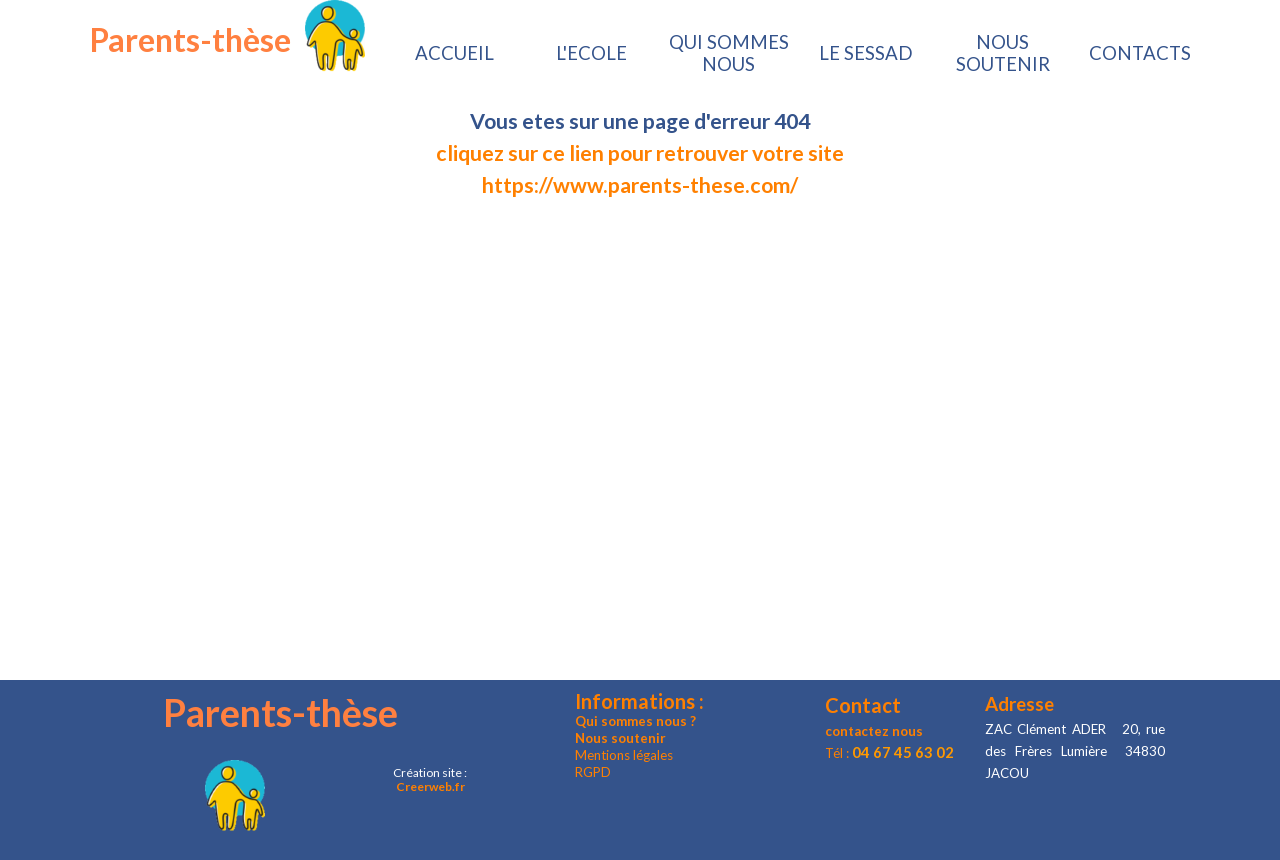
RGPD (593, 772)
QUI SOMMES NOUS (729, 53)
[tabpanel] (640, 153)
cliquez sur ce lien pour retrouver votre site (640, 153)
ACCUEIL (454, 53)
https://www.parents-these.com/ (640, 185)
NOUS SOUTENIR (1003, 53)
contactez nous (874, 731)
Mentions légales (624, 755)
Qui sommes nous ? (635, 721)
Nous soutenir (620, 738)
